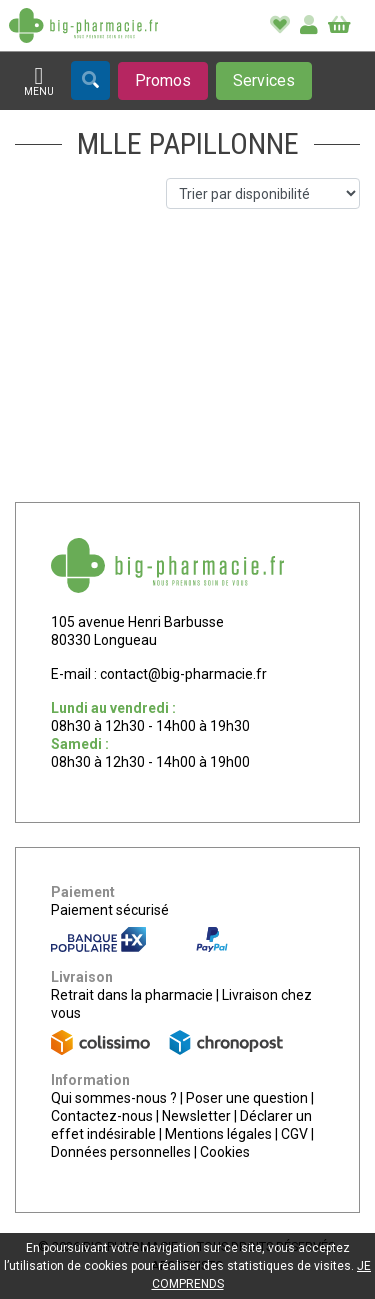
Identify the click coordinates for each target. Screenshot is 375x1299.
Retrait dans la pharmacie (132, 995)
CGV (294, 1134)
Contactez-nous (102, 1116)
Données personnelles (121, 1152)
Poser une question (247, 1098)
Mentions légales (218, 1134)
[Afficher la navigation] (39, 81)
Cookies (225, 1152)
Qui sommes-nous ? (114, 1098)
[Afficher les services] (264, 81)
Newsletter (196, 1116)
